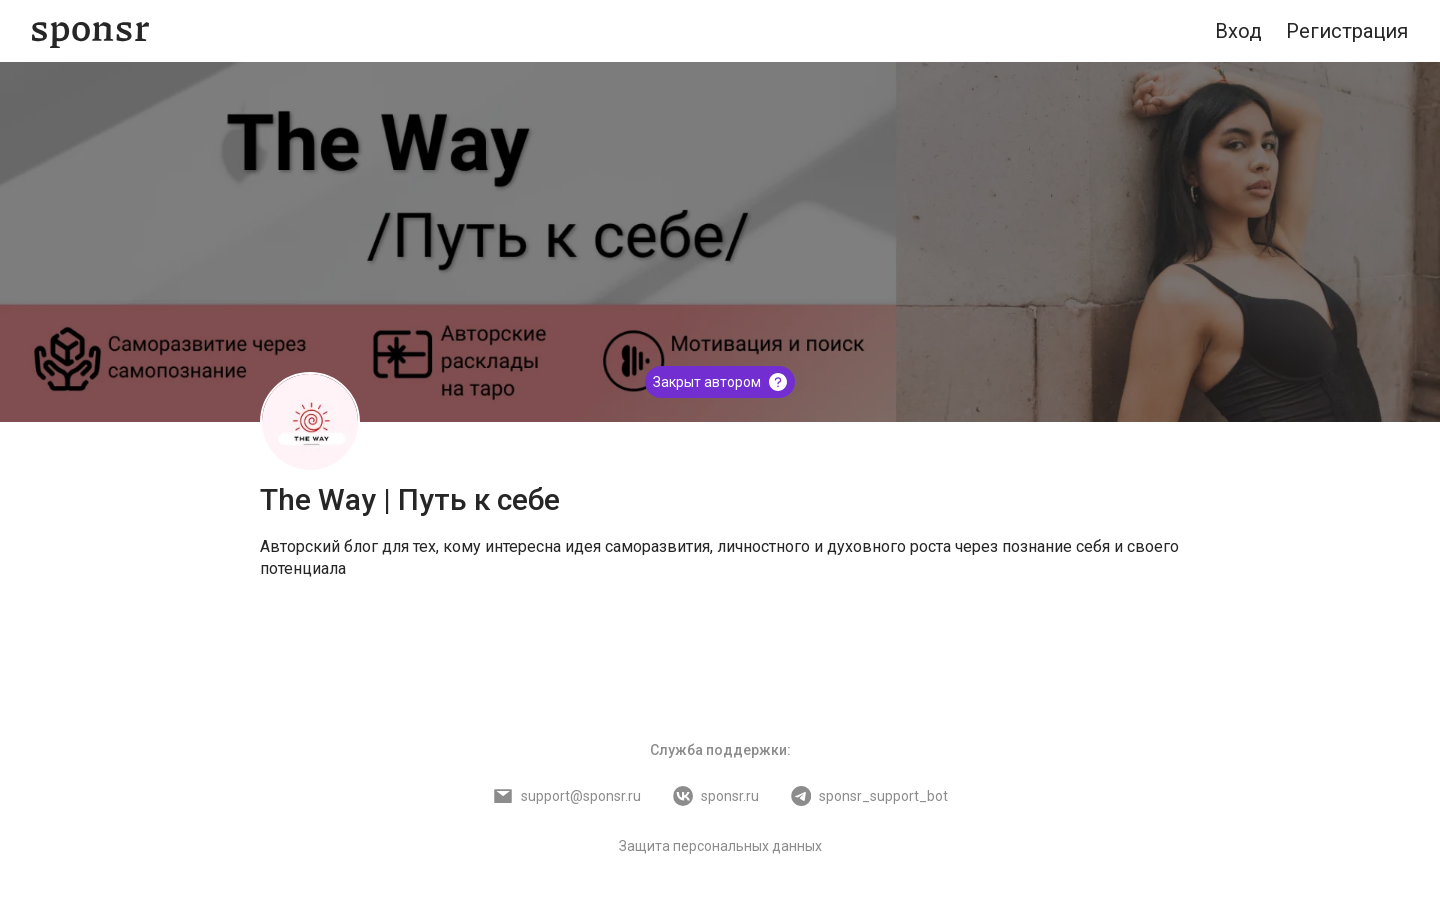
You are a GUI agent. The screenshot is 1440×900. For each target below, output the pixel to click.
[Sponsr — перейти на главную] (90, 31)
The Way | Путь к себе (410, 499)
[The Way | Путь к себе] (310, 422)
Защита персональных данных (720, 846)
